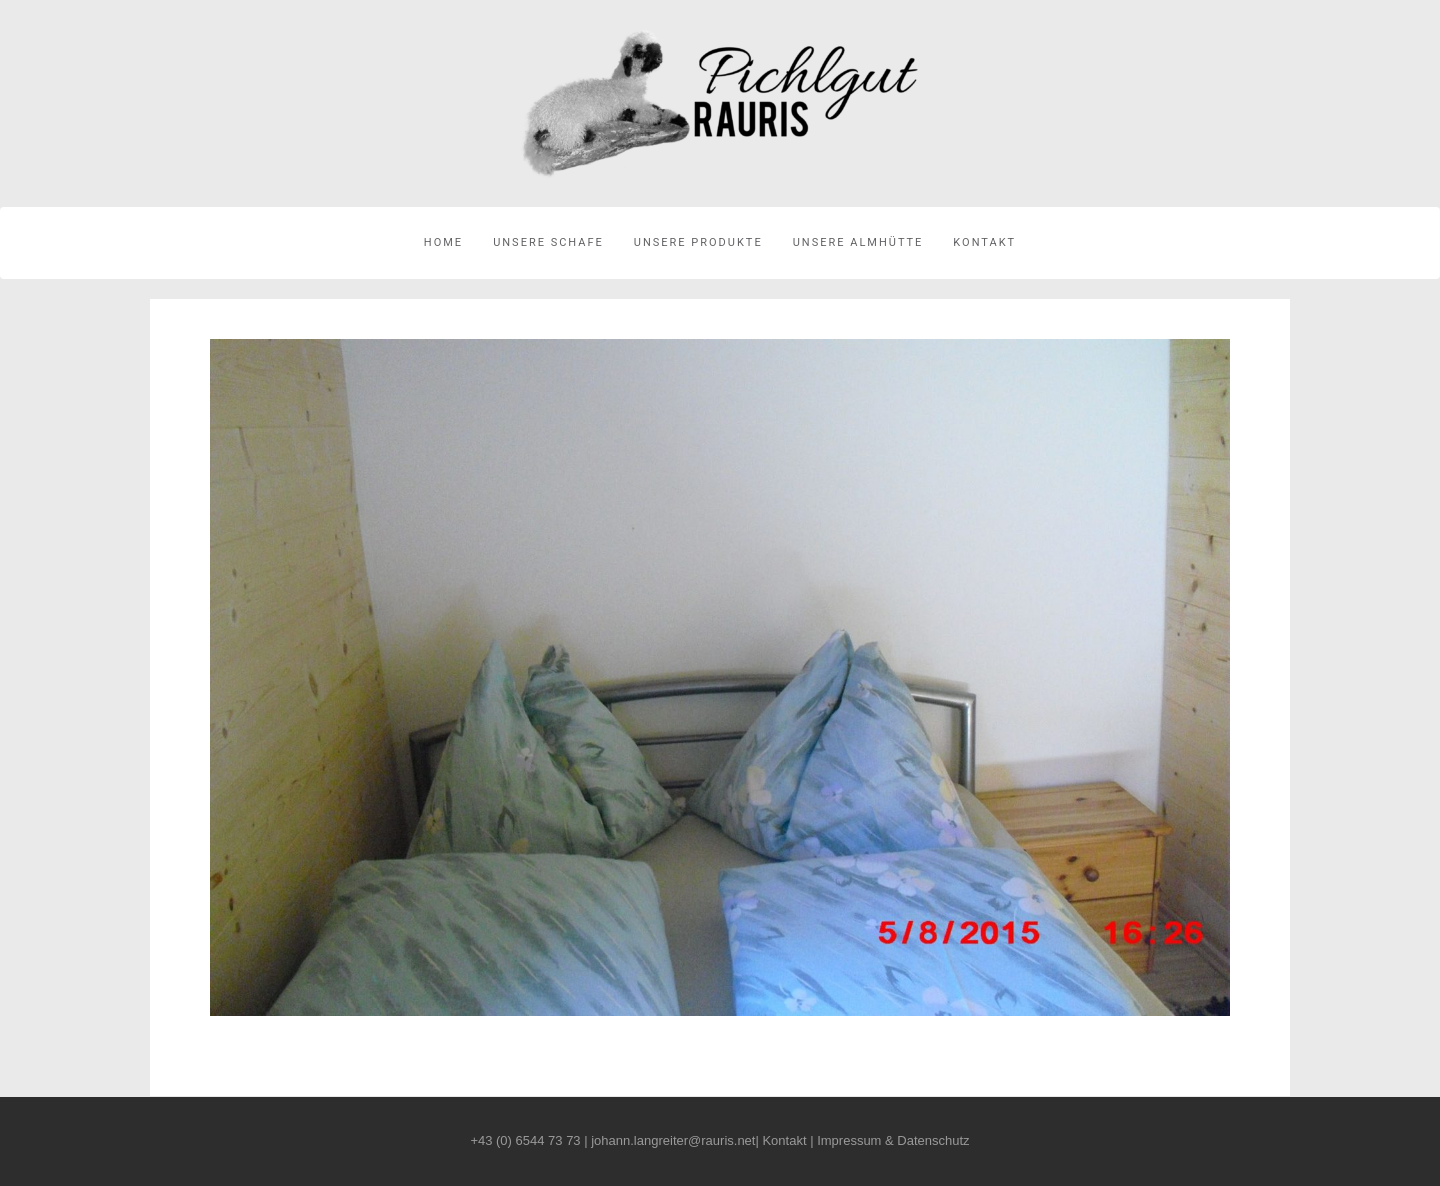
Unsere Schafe (548, 242)
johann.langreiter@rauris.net (673, 1140)
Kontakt (984, 242)
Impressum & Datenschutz (893, 1140)
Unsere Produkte (698, 242)
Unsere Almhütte (858, 242)
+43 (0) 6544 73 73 (525, 1140)
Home (443, 242)
